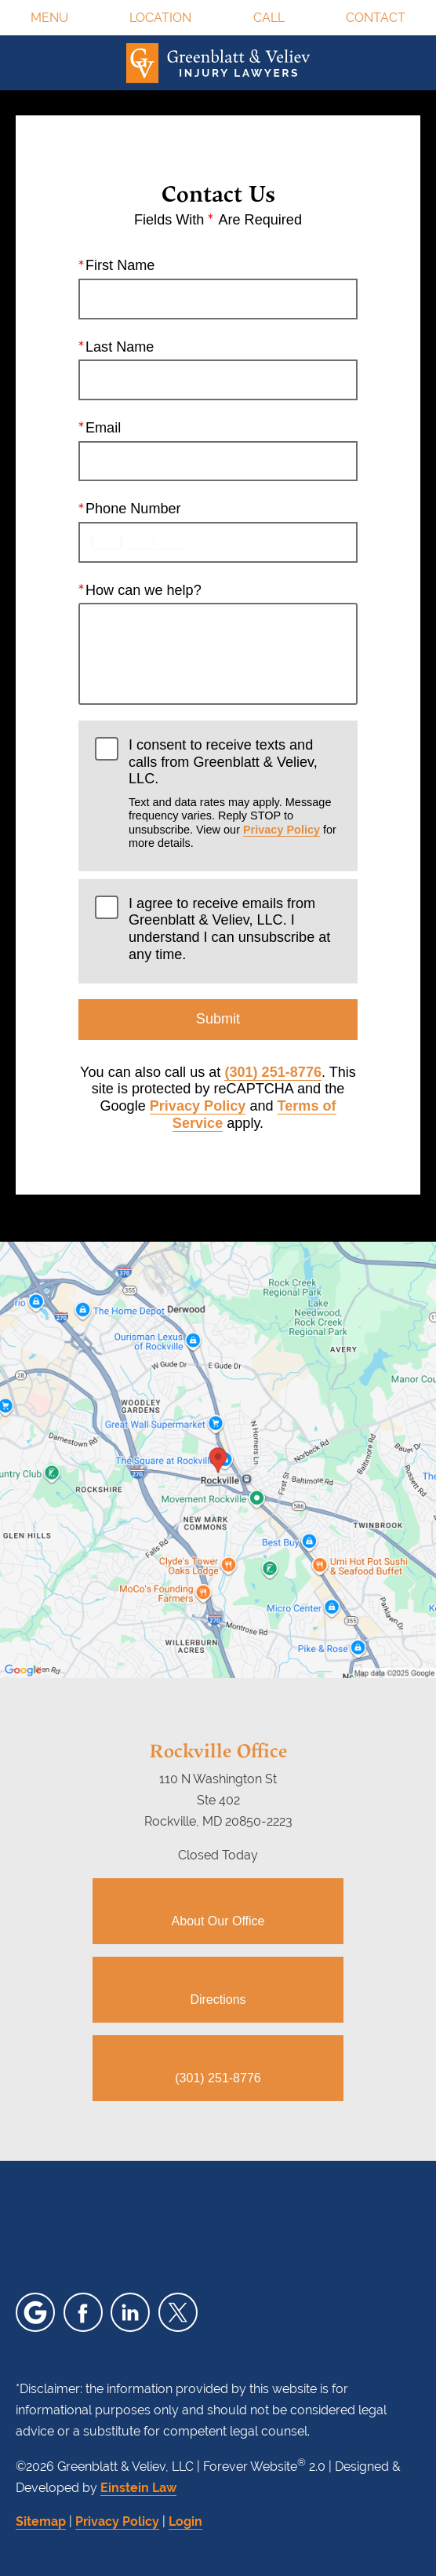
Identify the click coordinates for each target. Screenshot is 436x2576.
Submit (218, 1019)
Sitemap (41, 2521)
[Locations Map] (218, 1458)
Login (185, 2521)
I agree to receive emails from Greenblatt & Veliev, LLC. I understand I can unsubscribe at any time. (229, 929)
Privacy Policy (281, 829)
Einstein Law (138, 2487)
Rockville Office (218, 1749)
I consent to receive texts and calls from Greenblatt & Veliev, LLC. (235, 794)
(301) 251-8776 (273, 1072)
